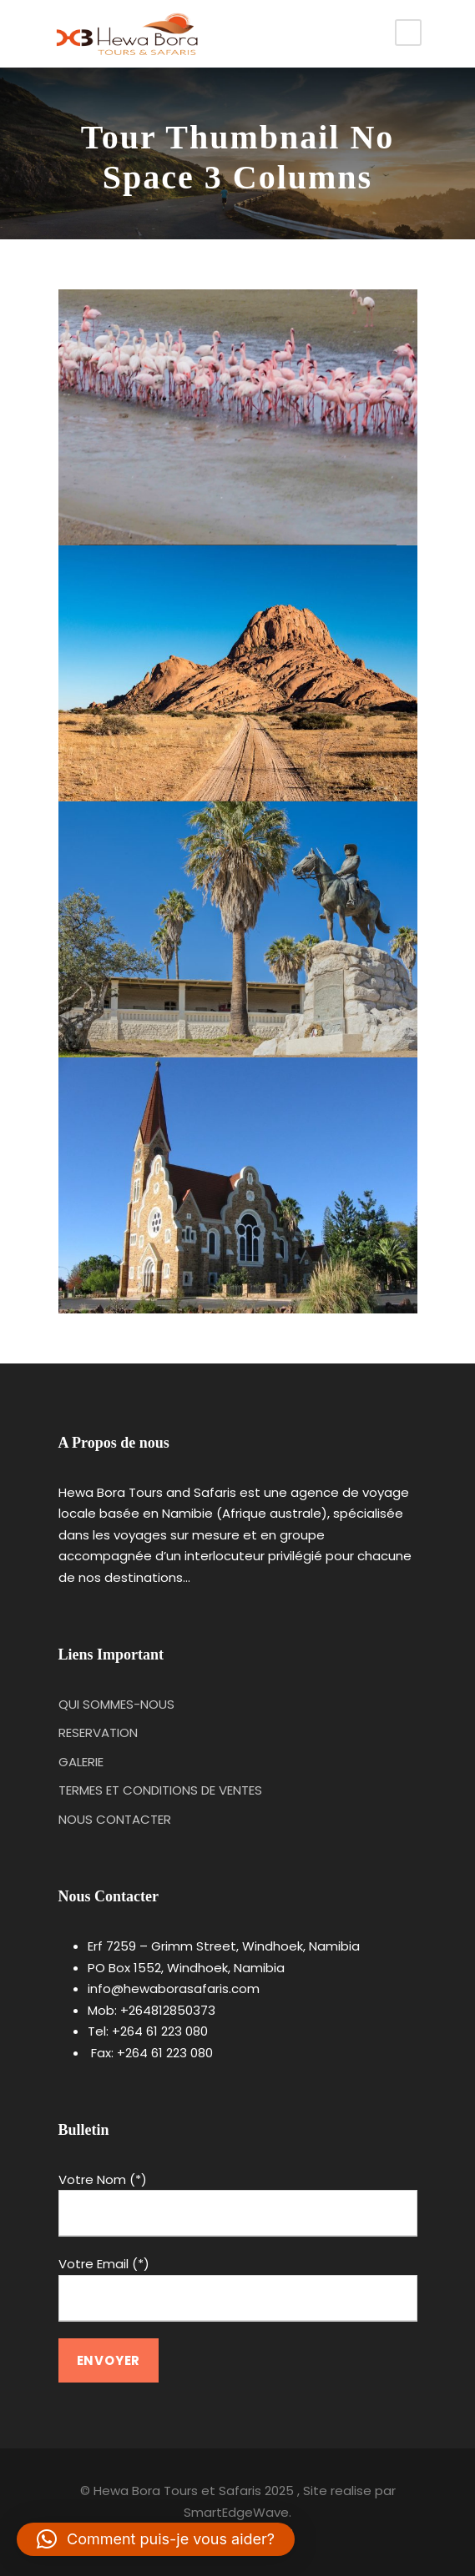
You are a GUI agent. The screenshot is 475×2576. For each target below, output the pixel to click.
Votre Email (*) (237, 2288)
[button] (156, 2539)
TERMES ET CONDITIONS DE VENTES (160, 1790)
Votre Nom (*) (237, 2204)
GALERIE (81, 1761)
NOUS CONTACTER (114, 1819)
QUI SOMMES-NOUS (116, 1704)
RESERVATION (98, 1732)
